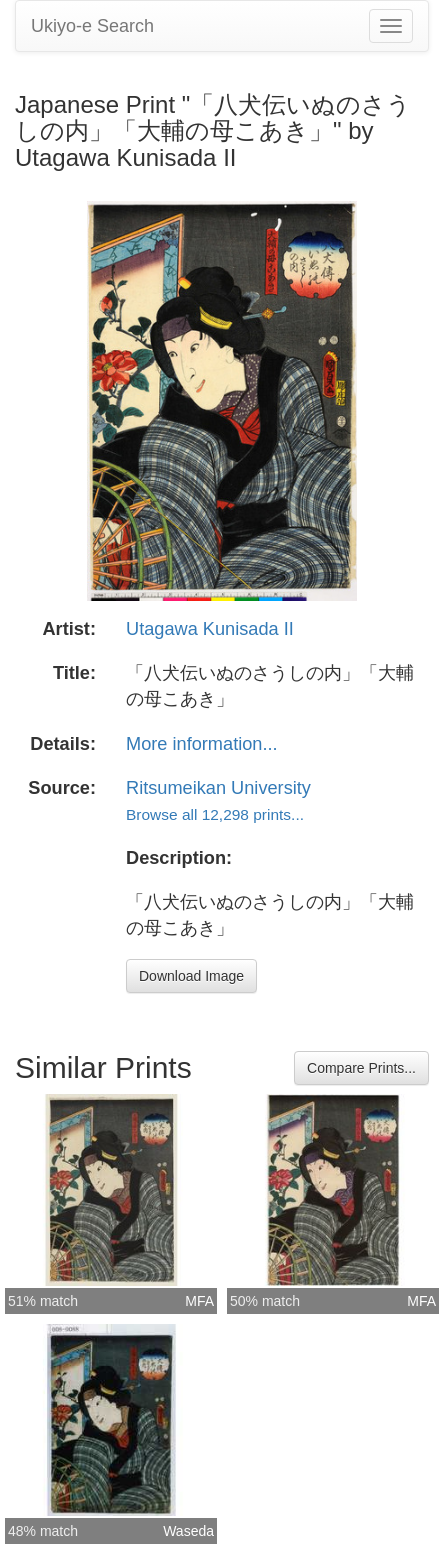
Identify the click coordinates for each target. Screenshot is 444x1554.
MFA (199, 1301)
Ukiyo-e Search (92, 26)
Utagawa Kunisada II (210, 629)
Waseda (188, 1531)
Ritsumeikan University (218, 788)
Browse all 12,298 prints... (215, 814)
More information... (202, 744)
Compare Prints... (361, 1068)
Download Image (191, 976)
